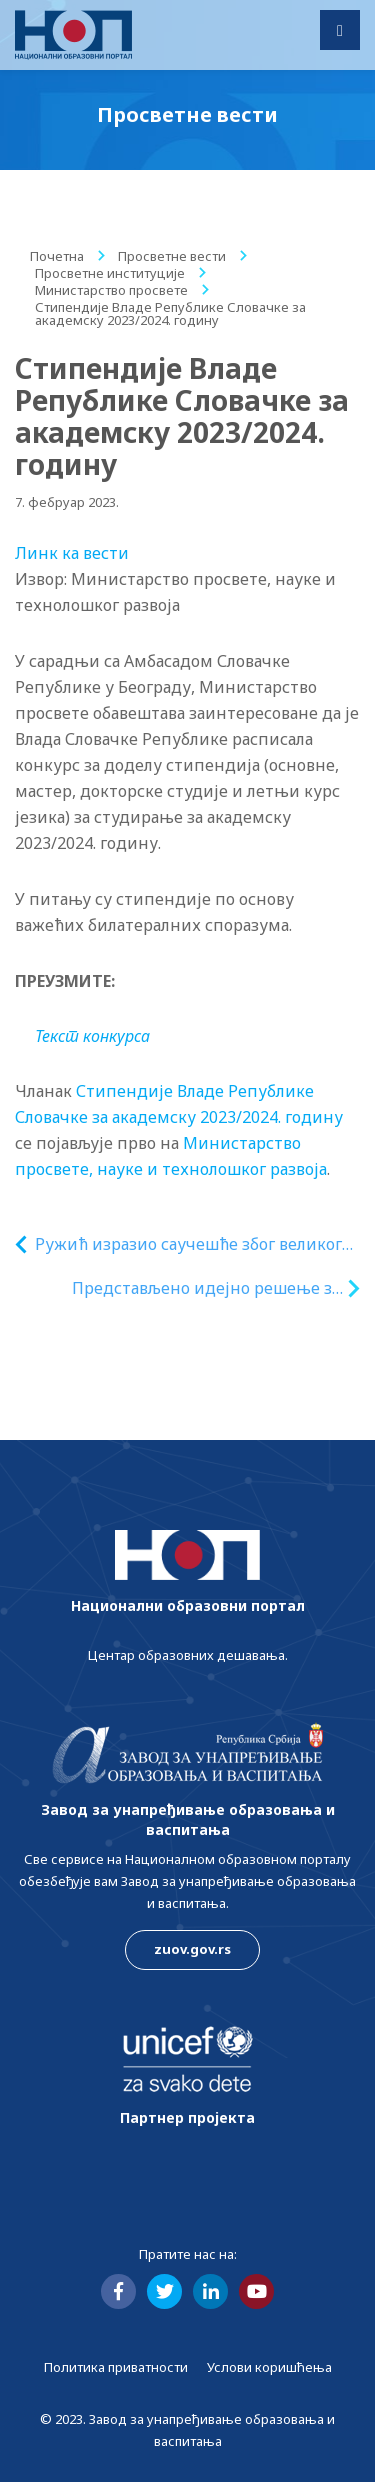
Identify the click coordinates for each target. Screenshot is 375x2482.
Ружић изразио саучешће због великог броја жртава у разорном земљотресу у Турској (190, 1244)
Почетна (57, 256)
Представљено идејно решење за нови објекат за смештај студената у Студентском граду (206, 1288)
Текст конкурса (92, 1036)
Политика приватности (116, 2367)
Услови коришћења (269, 2367)
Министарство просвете (111, 290)
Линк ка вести (72, 553)
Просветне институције (110, 273)
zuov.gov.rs (192, 1949)
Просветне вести (172, 256)
